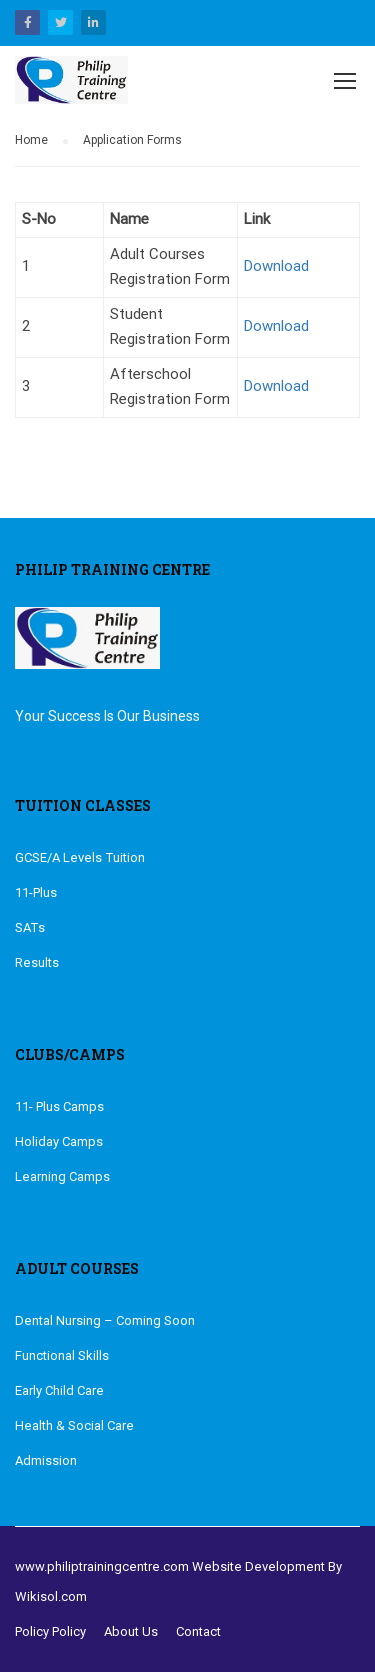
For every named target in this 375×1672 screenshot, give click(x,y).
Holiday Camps (59, 1141)
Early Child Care (59, 1390)
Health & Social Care (74, 1425)
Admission (46, 1460)
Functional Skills (62, 1355)
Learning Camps (62, 1176)
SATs (30, 927)
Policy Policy (50, 1631)
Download (276, 266)
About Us (131, 1631)
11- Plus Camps (59, 1106)
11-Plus (36, 892)
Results (37, 962)
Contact (198, 1631)
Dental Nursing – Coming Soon (105, 1320)
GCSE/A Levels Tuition (80, 857)
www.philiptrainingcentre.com (102, 1566)
